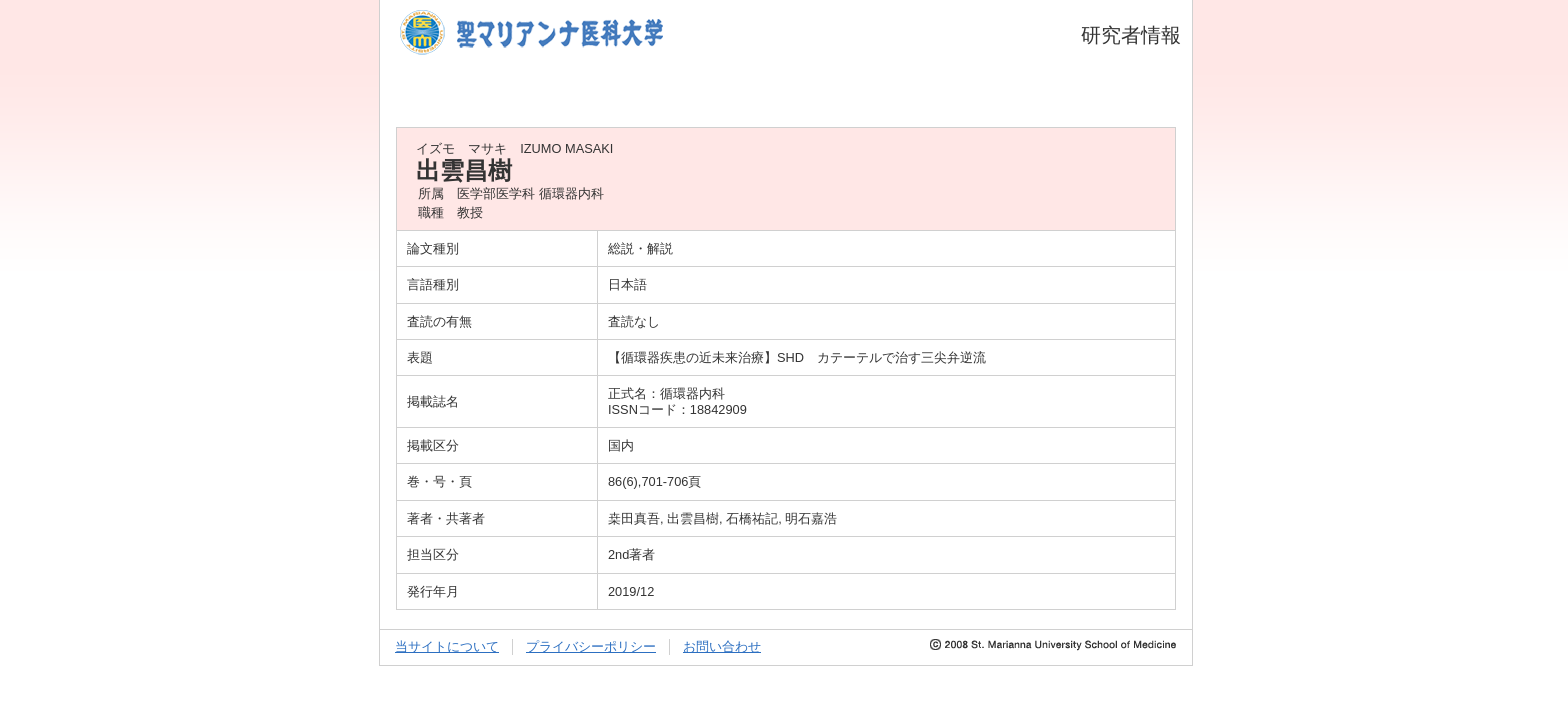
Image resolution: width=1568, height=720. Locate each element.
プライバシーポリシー (591, 646)
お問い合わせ (722, 646)
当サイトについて (447, 646)
